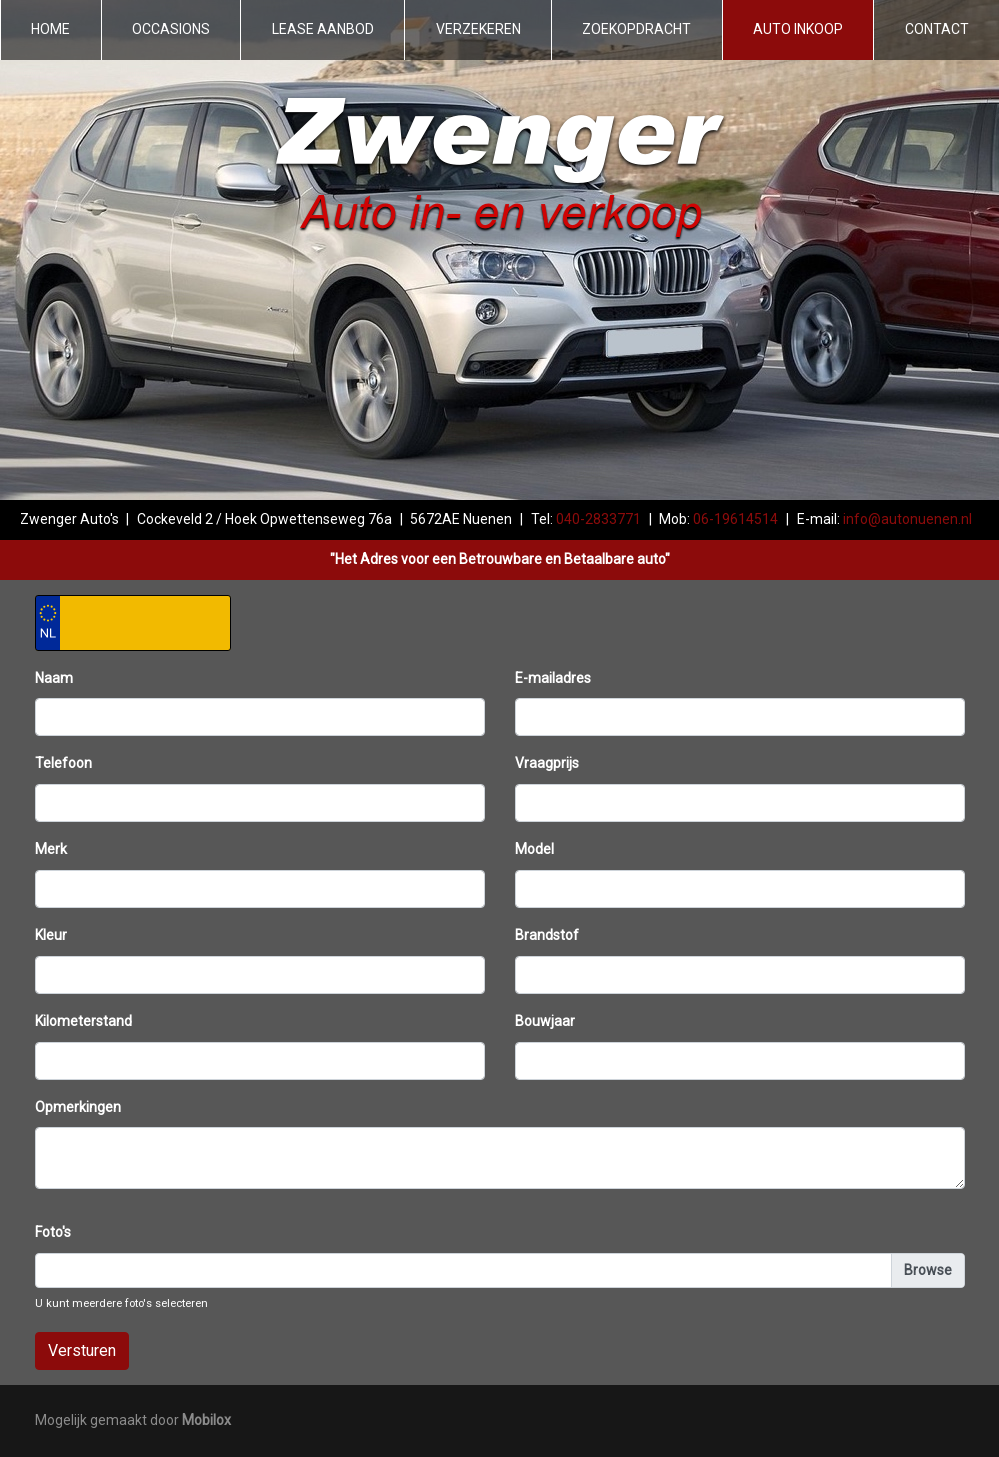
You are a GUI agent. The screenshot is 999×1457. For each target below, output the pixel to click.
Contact (937, 29)
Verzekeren (478, 29)
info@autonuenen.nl (907, 519)
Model (534, 849)
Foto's (53, 1232)
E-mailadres (553, 678)
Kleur (51, 935)
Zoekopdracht (636, 29)
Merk (51, 849)
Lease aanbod (323, 29)
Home (50, 29)
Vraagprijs (547, 763)
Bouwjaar (545, 1021)
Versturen (82, 1350)
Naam (54, 678)
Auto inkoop (798, 29)
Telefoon (63, 763)
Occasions (171, 29)
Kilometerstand (83, 1021)
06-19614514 (735, 519)
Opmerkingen (78, 1107)
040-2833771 (598, 519)
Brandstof (547, 935)
